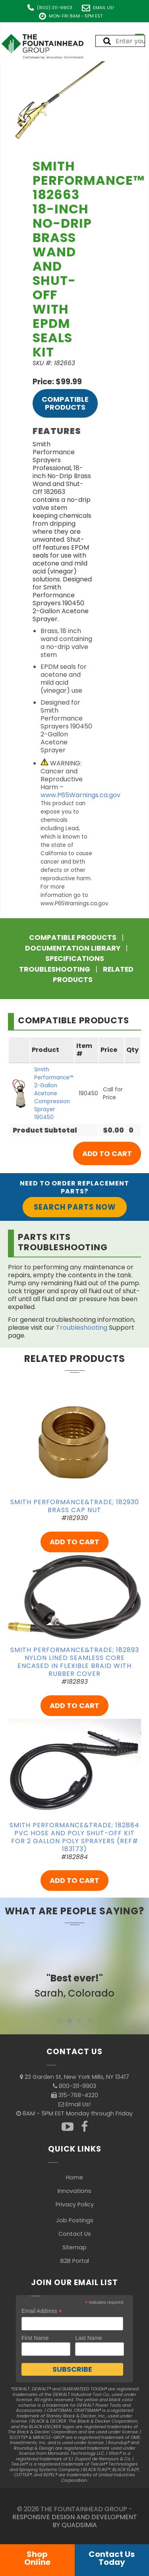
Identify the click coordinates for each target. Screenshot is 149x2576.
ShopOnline (37, 2558)
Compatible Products (65, 403)
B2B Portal (74, 2261)
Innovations (74, 2191)
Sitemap (74, 2247)
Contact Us (74, 2234)
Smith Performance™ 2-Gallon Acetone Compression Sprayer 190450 (54, 1093)
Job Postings (74, 2220)
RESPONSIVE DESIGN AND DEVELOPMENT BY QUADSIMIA (74, 2521)
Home (74, 2177)
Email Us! (103, 7)
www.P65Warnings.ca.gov (80, 795)
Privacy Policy (75, 2204)
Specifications (74, 958)
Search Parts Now (75, 1207)
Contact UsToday (112, 2558)
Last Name (88, 2338)
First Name (34, 2338)
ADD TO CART (74, 1542)
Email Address (41, 2311)
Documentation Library (72, 948)
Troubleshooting (54, 969)
